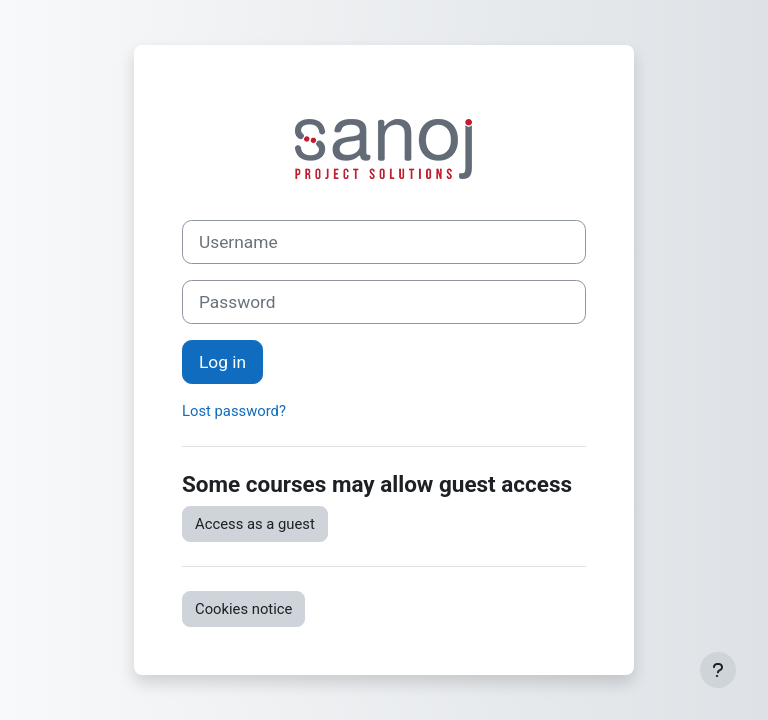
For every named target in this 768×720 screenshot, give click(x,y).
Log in (222, 362)
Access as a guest (255, 524)
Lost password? (234, 411)
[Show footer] (718, 670)
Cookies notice (243, 609)
